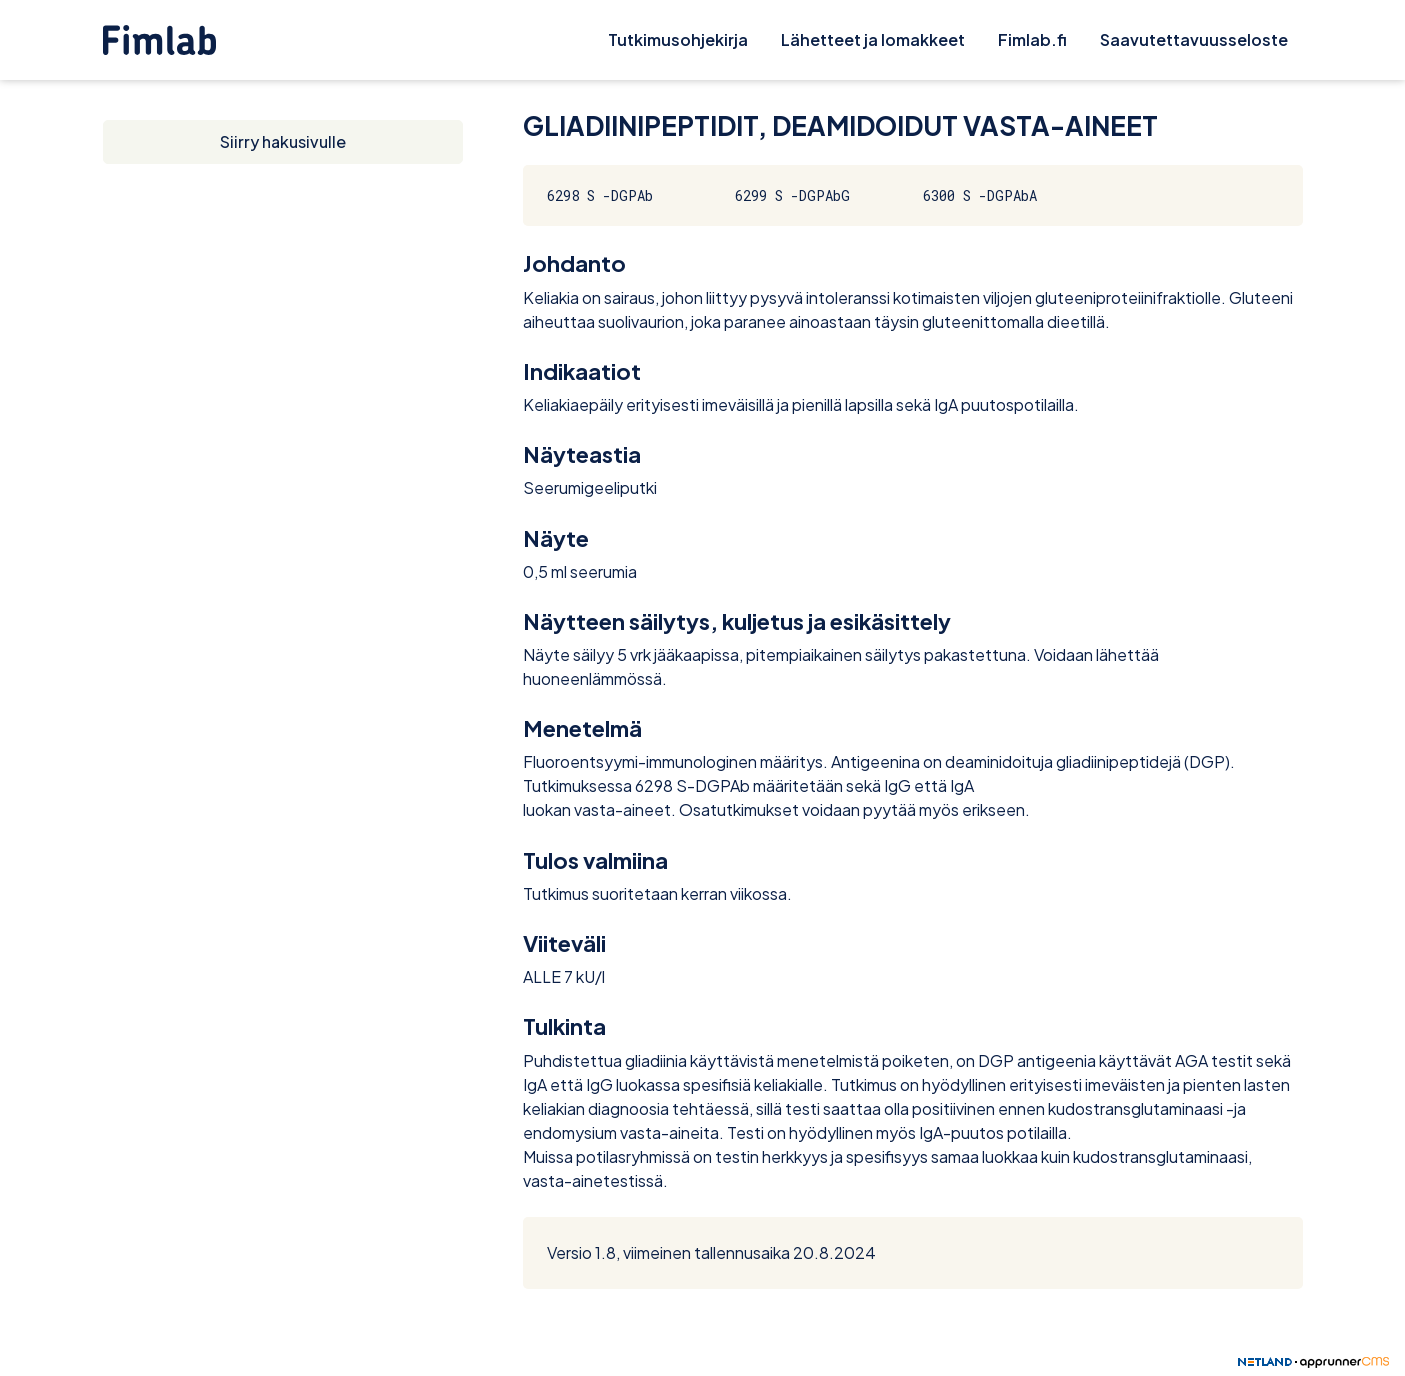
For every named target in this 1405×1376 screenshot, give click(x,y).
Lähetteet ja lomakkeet (873, 39)
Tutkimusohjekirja (678, 39)
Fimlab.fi (1032, 39)
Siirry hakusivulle (283, 141)
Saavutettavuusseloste (1194, 39)
